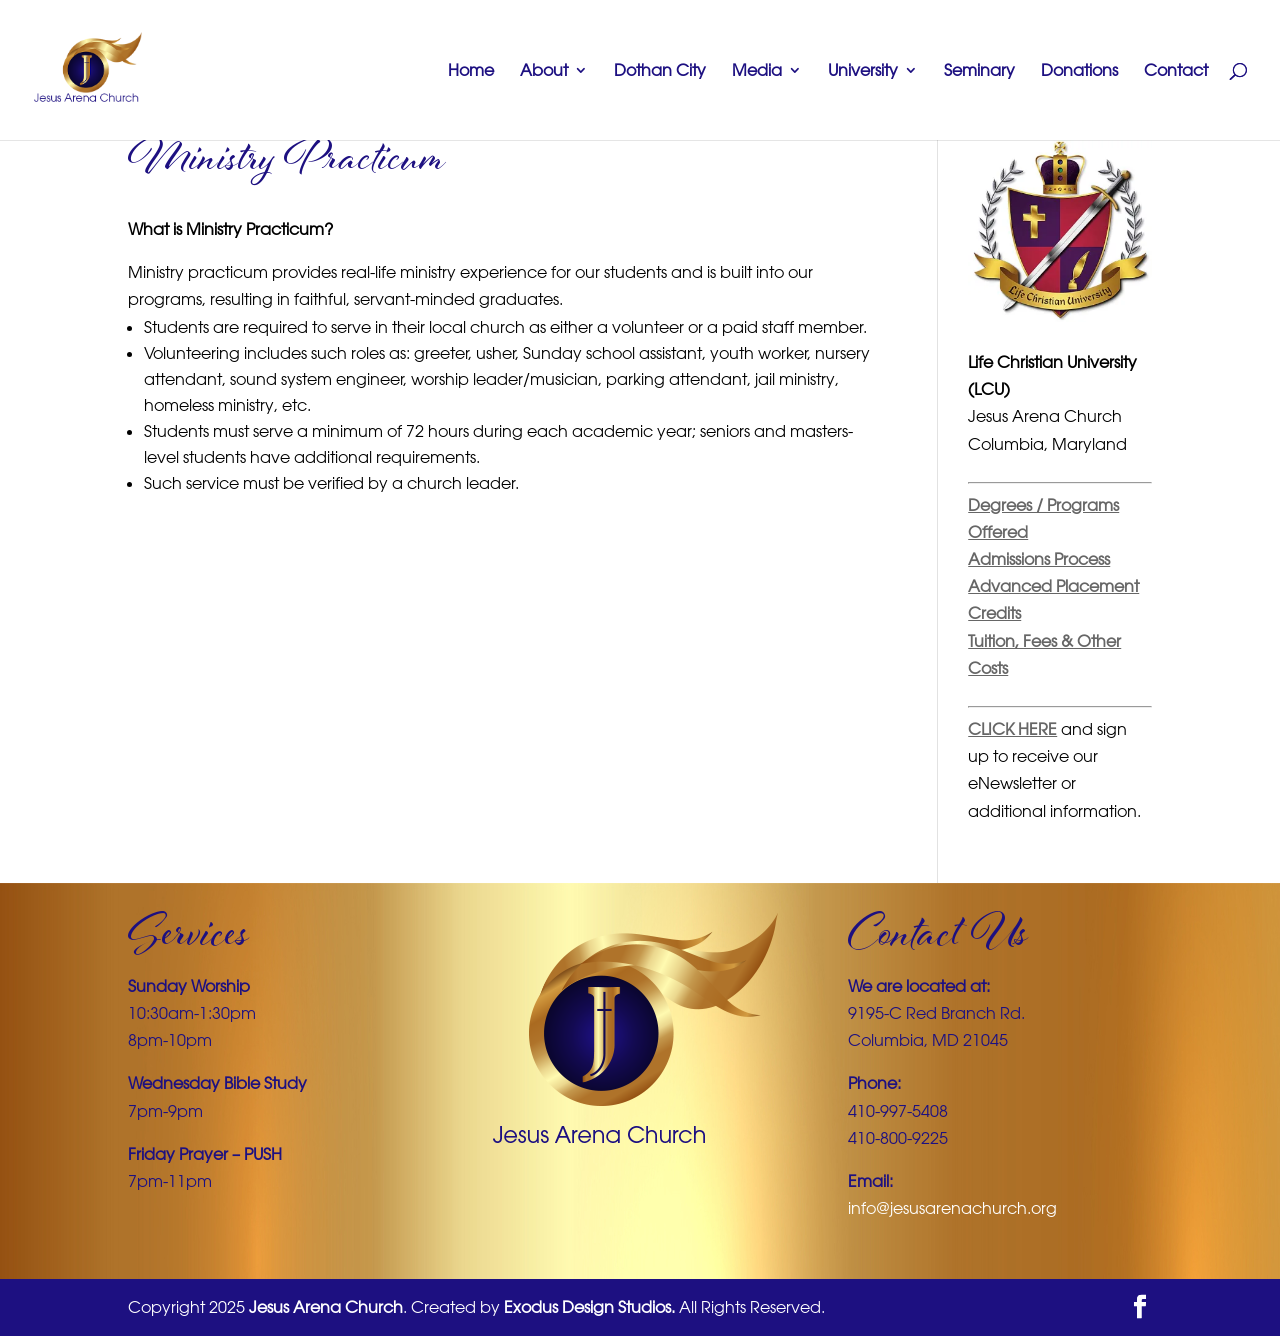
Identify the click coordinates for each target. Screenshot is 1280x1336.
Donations (1079, 71)
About (544, 71)
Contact (1176, 71)
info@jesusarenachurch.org (952, 1208)
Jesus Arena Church (326, 1307)
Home (471, 71)
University (863, 71)
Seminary (979, 71)
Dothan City (660, 71)
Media (757, 71)
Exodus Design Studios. (589, 1307)
